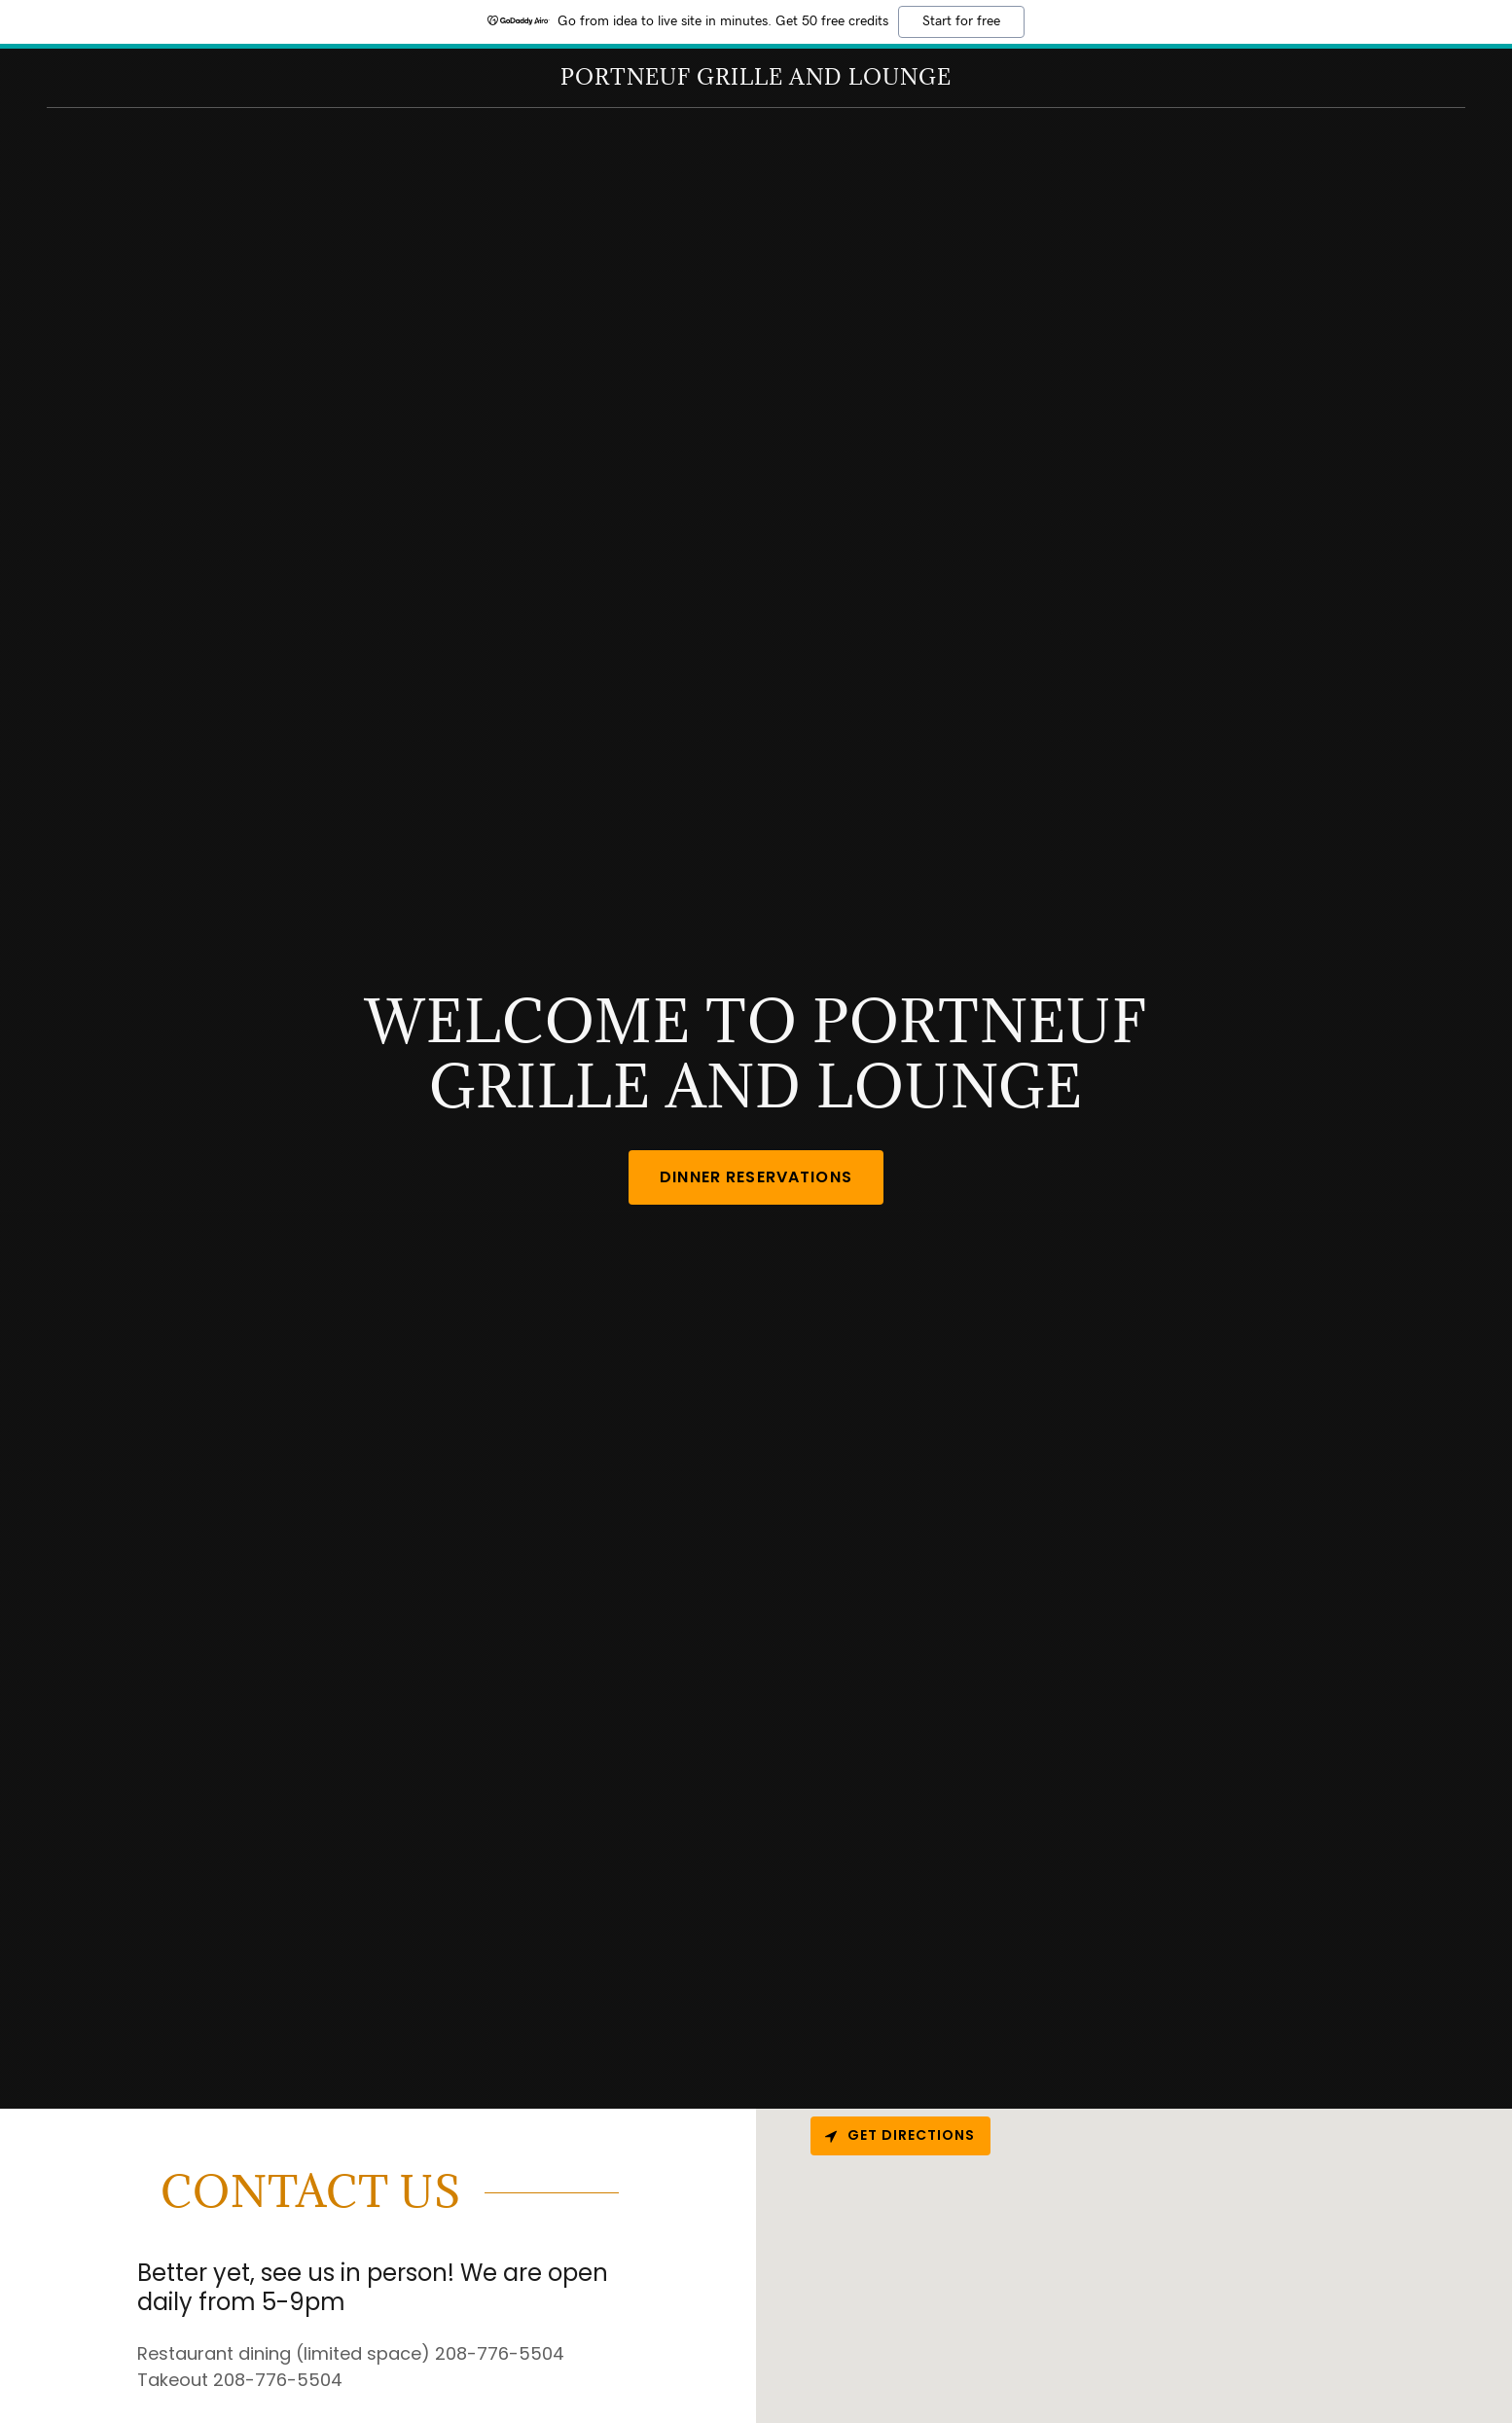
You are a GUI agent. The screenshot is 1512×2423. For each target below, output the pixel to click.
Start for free (961, 21)
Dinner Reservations (756, 1177)
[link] (756, 78)
